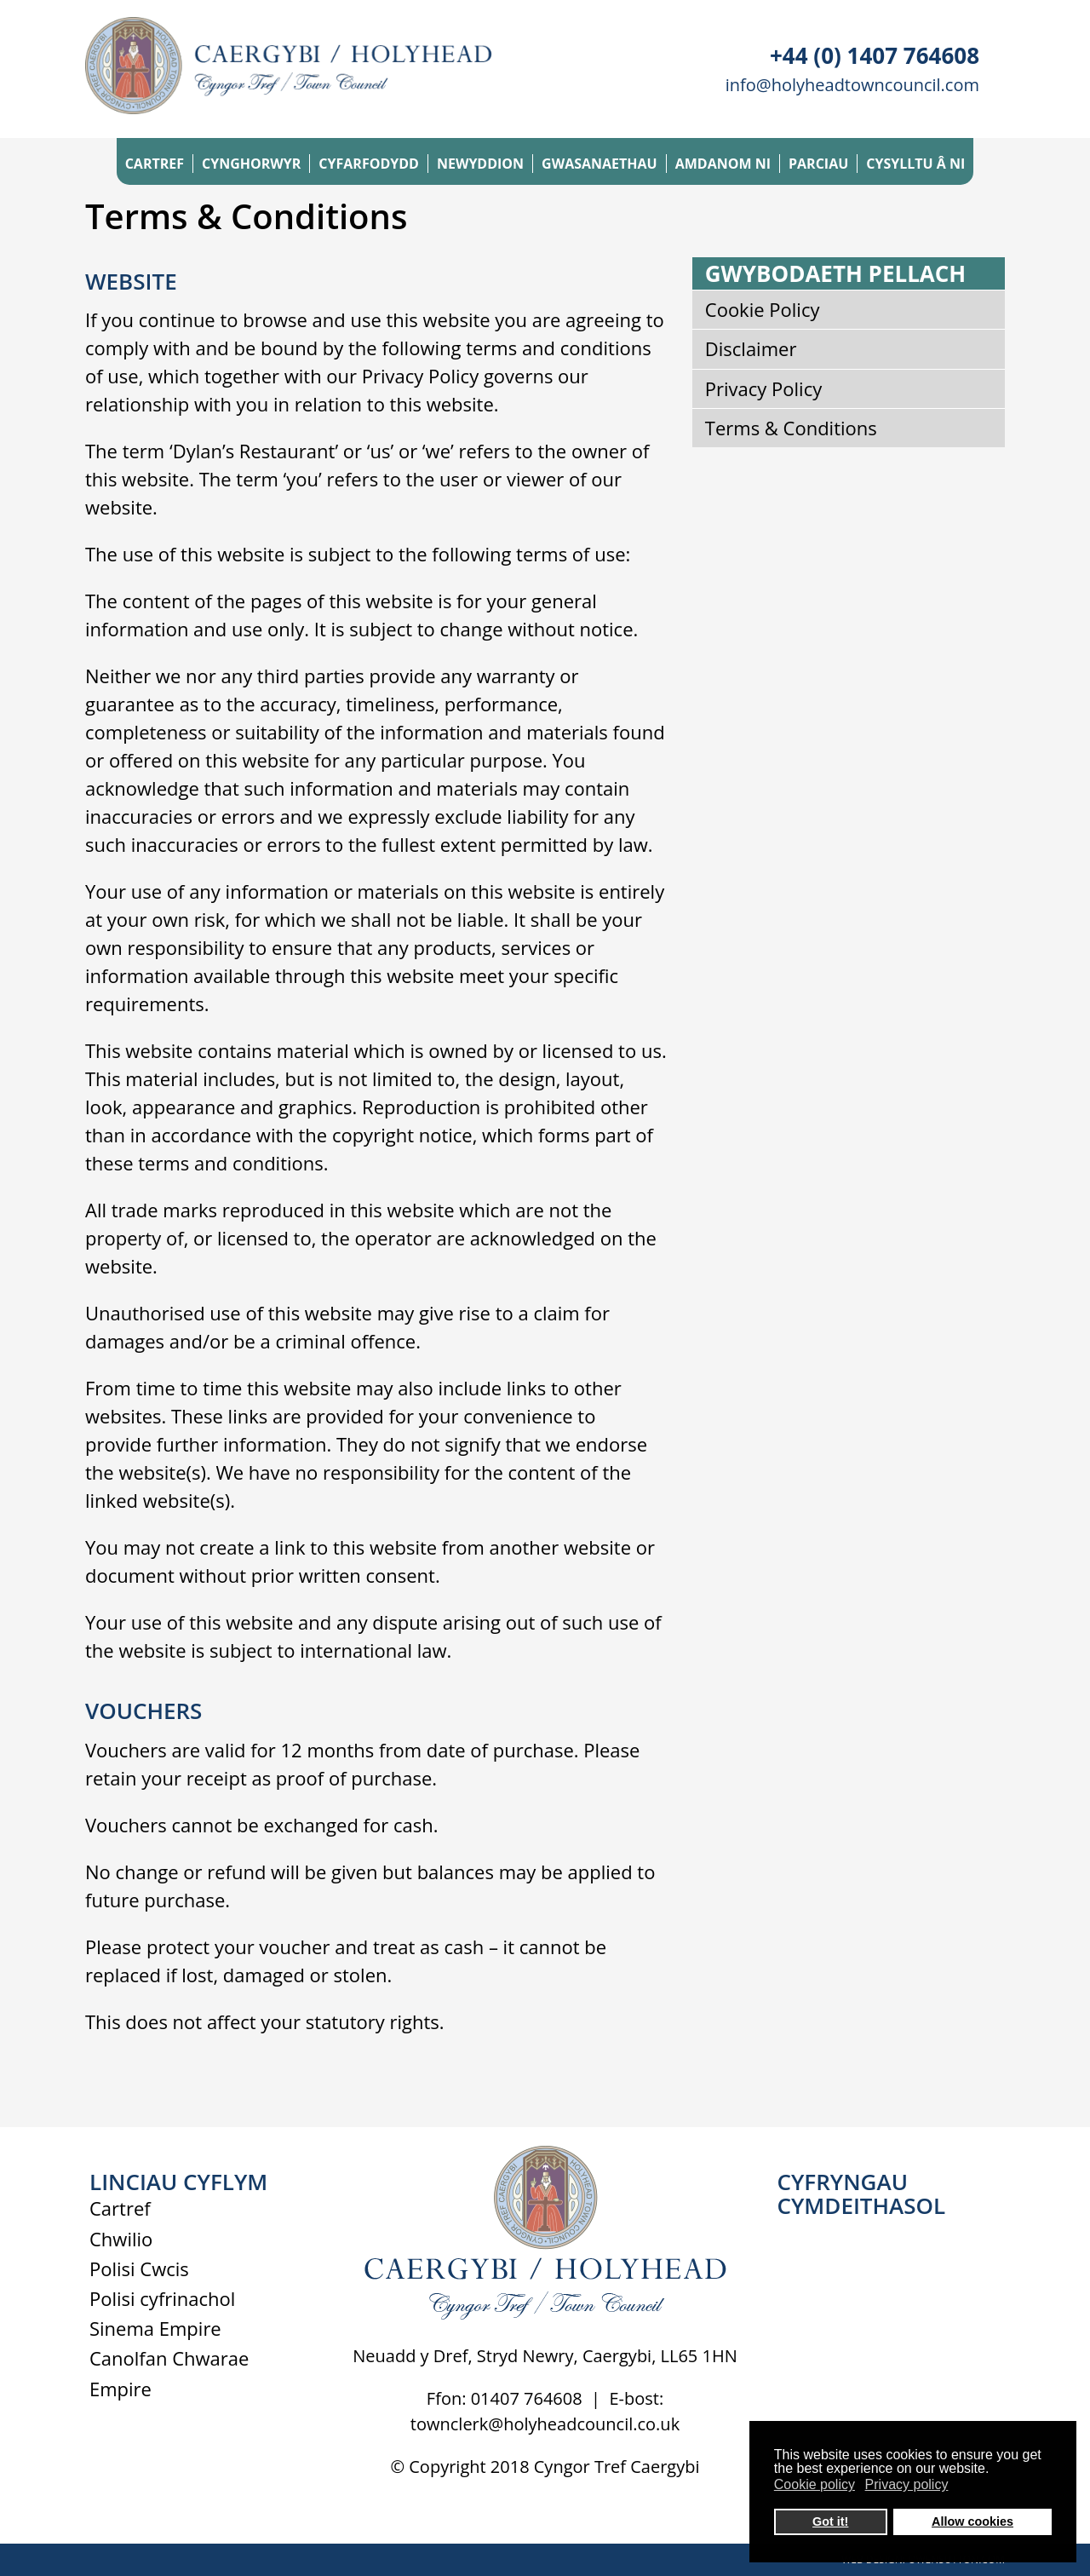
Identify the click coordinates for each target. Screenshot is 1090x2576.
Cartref (120, 2208)
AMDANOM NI (723, 163)
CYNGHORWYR (251, 163)
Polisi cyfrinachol (162, 2298)
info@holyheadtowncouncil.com (852, 84)
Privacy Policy (763, 388)
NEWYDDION (480, 163)
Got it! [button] (830, 2521)
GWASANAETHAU (599, 163)
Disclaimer (751, 348)
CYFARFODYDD (368, 163)
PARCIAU (818, 163)
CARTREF (154, 163)
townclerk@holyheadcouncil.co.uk (545, 2423)
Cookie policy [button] (814, 2484)
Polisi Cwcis (139, 2268)
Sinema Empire (155, 2328)
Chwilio (120, 2238)
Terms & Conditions (791, 427)
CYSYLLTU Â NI (915, 163)
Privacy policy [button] (907, 2484)
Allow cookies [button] (972, 2521)
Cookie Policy (762, 309)
